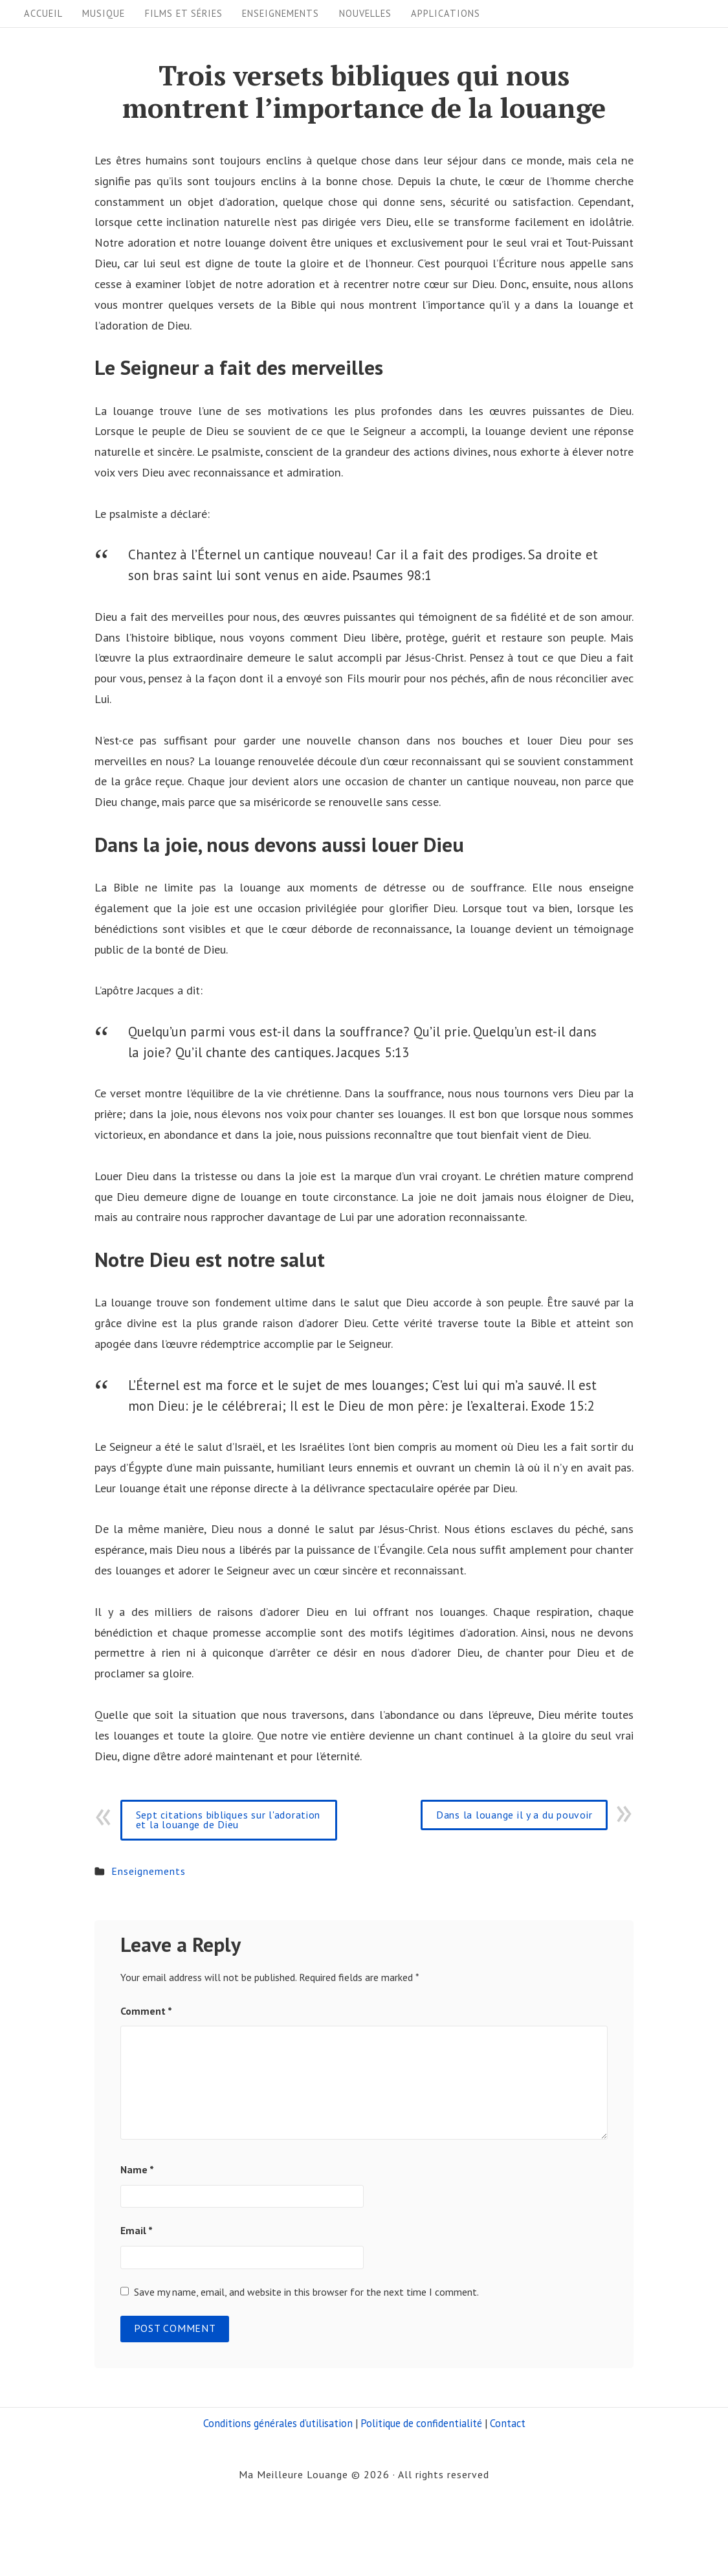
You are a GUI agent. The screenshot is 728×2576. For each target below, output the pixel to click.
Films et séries (184, 13)
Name (137, 2169)
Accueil (43, 13)
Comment (146, 2010)
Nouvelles (365, 13)
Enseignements (280, 13)
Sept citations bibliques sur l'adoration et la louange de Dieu (228, 1819)
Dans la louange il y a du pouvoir (514, 1814)
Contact (507, 2423)
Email (136, 2230)
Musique (103, 13)
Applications (445, 13)
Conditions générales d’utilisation (278, 2423)
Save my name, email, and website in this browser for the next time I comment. (306, 2291)
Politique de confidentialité (421, 2423)
